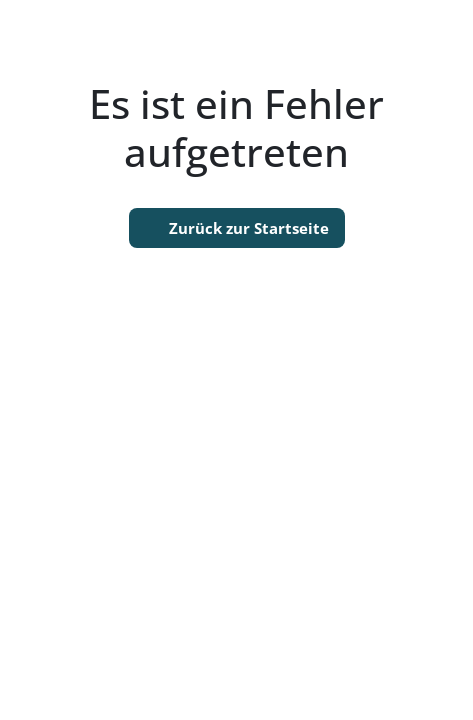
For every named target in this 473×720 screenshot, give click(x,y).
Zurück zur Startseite (237, 228)
